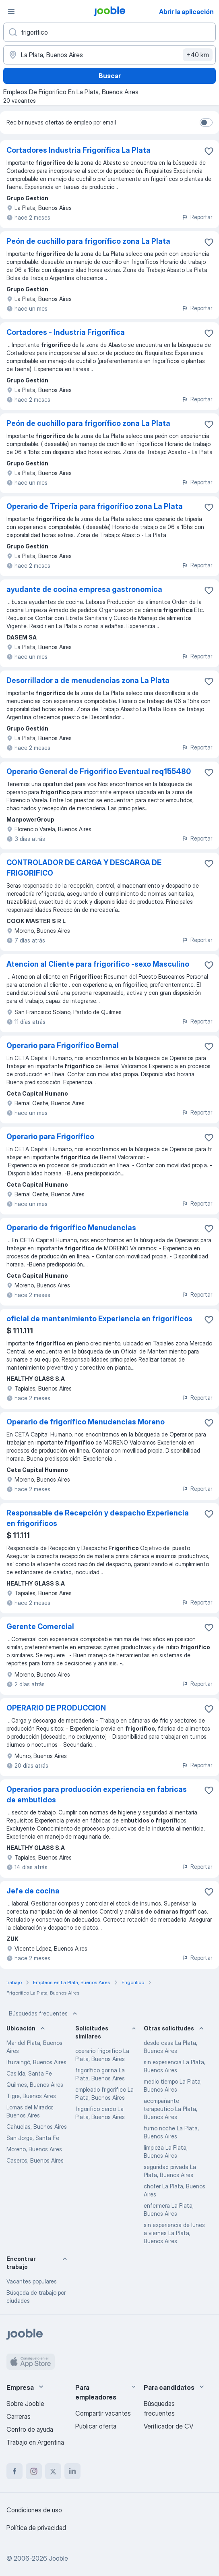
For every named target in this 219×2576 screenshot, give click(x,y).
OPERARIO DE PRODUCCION (56, 1708)
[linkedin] (72, 2471)
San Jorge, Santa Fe (32, 2137)
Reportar (197, 217)
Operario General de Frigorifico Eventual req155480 (98, 771)
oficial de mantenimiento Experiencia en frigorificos (99, 1318)
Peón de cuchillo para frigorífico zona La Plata (88, 423)
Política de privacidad (36, 2528)
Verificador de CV (168, 2426)
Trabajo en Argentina (35, 2442)
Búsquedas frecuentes (44, 2013)
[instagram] (34, 2471)
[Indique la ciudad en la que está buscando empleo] (109, 54)
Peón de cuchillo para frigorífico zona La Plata (88, 241)
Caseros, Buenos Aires (35, 2160)
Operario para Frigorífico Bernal (62, 1045)
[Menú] (11, 11)
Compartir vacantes (103, 2413)
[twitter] (53, 2471)
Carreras (18, 2416)
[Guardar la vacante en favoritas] (209, 151)
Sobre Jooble (25, 2404)
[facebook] (14, 2471)
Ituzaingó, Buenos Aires (36, 2062)
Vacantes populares (31, 2281)
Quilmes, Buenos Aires (34, 2084)
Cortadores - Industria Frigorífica (65, 332)
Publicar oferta (95, 2426)
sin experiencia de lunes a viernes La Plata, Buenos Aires (174, 2232)
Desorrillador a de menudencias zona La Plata (87, 680)
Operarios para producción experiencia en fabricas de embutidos (96, 1794)
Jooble (58, 2558)
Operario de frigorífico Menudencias (71, 1227)
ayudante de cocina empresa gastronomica (84, 589)
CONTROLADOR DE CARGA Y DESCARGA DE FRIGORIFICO (83, 867)
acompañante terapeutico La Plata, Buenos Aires (170, 2108)
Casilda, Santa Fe (29, 2073)
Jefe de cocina (33, 1891)
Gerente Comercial (40, 1626)
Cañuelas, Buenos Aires (36, 2126)
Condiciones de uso (34, 2510)
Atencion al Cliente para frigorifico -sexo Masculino (97, 964)
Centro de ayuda (29, 2429)
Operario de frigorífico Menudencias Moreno (85, 1422)
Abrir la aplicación (186, 12)
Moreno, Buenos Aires (34, 2149)
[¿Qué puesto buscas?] (109, 32)
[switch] (206, 122)
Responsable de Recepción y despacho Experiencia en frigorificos (97, 1518)
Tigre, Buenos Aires (31, 2095)
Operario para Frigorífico (50, 1136)
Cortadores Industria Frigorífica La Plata (78, 150)
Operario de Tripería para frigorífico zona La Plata (94, 506)
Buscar (110, 76)
